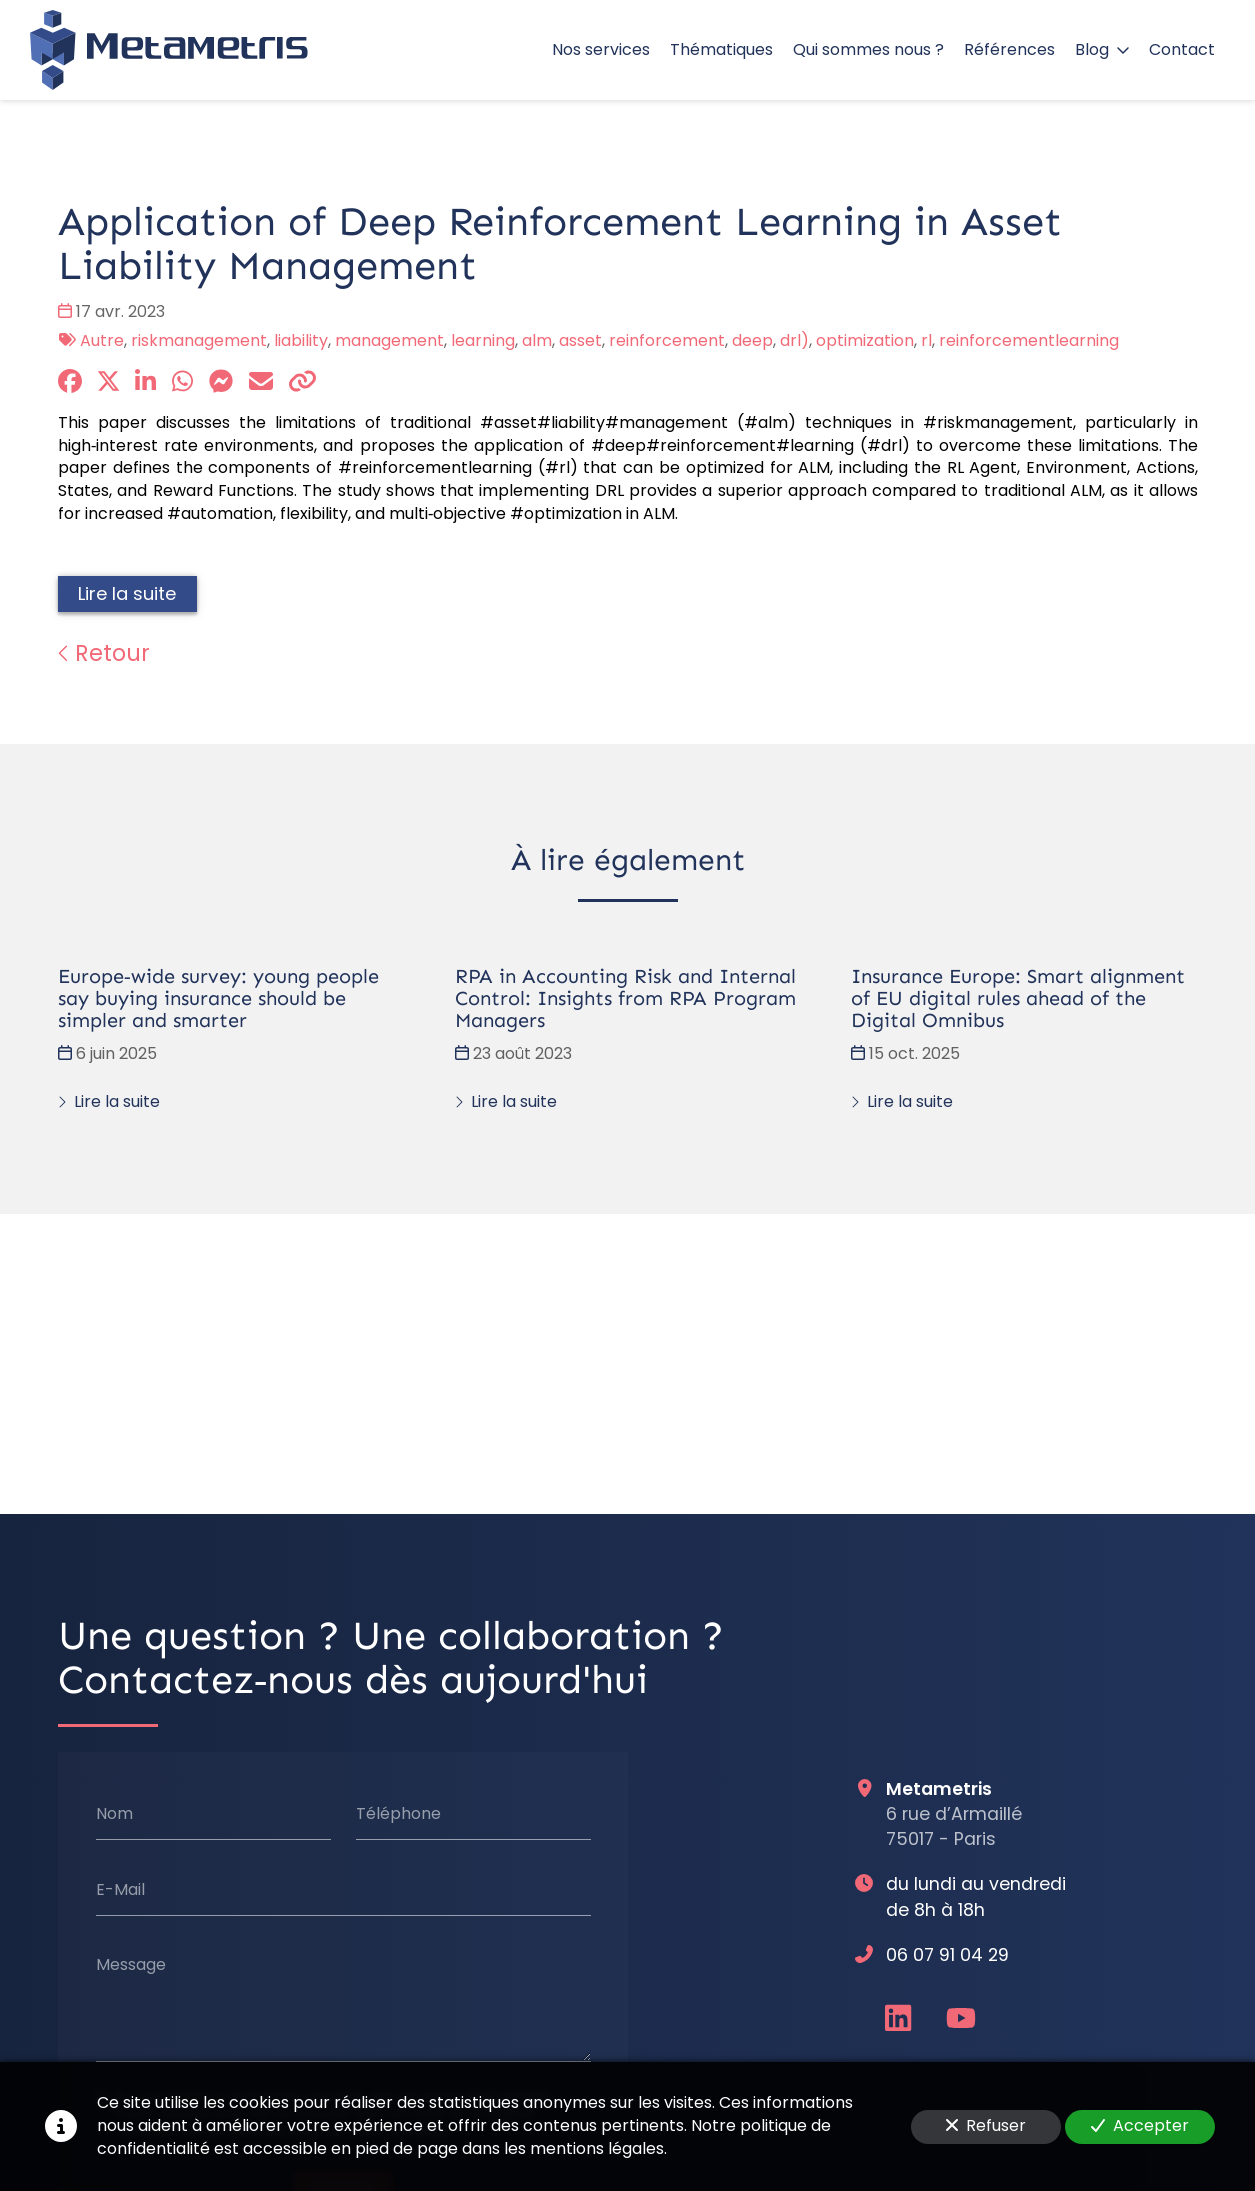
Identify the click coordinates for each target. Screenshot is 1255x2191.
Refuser (986, 2125)
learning (483, 340)
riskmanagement (199, 340)
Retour (104, 653)
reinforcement (667, 340)
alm (537, 340)
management (389, 340)
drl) (794, 340)
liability (301, 340)
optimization (865, 340)
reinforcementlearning (1029, 340)
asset (580, 340)
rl (926, 340)
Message (130, 1965)
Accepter (1140, 2125)
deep (752, 340)
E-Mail (119, 1890)
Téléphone (397, 1814)
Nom (113, 1814)
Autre (102, 340)
